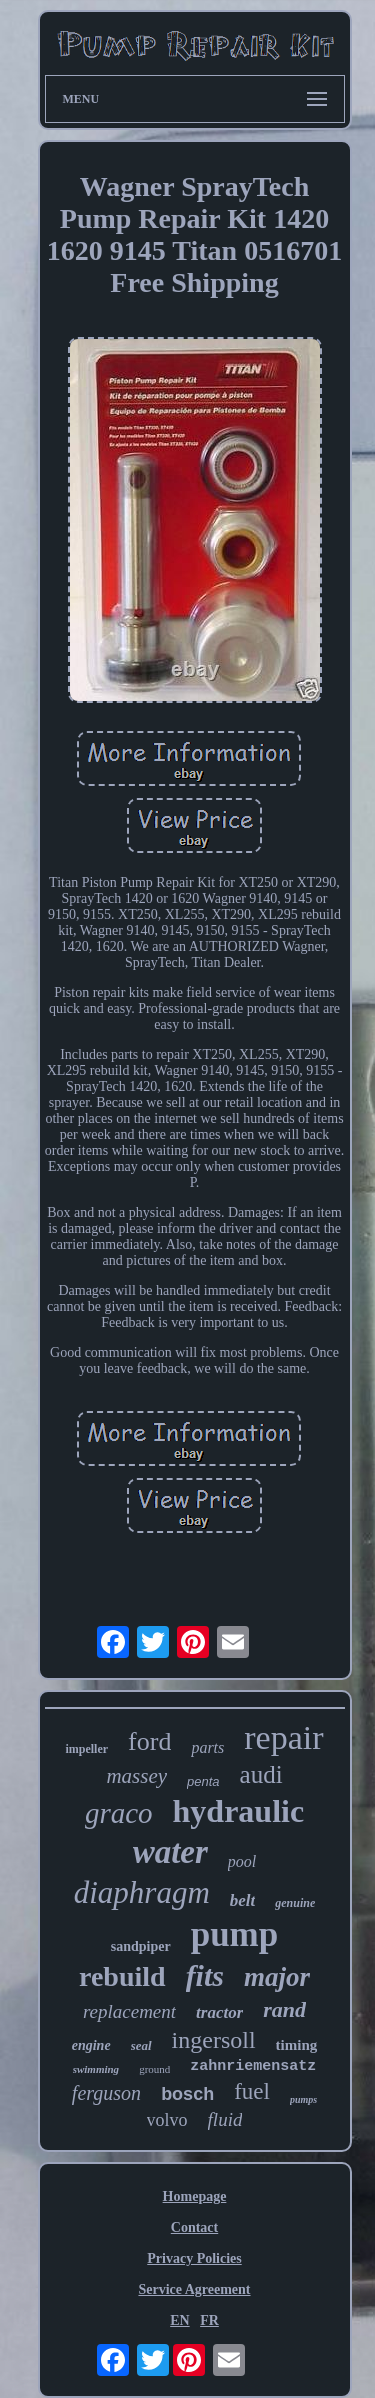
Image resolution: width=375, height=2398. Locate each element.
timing (297, 2045)
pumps (303, 2099)
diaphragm (142, 1892)
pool (242, 1861)
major (277, 1977)
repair (283, 1737)
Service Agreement (194, 2289)
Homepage (195, 2196)
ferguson (106, 2093)
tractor (219, 2012)
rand (284, 2009)
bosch (187, 2094)
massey (136, 1776)
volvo (167, 2120)
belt (243, 1900)
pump (235, 1934)
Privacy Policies (194, 2258)
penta (203, 1781)
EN (179, 2320)
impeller (86, 1749)
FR (209, 2320)
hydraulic (239, 1811)
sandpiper (141, 1946)
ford (149, 1741)
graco (119, 1813)
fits (205, 1975)
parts (207, 1747)
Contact (194, 2227)
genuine (295, 1903)
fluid (225, 2119)
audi (261, 1774)
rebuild (122, 1976)
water (170, 1852)
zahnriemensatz (253, 2066)
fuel (252, 2091)
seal (141, 2045)
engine (91, 2045)
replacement (129, 2011)
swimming (96, 2069)
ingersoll (214, 2040)
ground (154, 2069)
